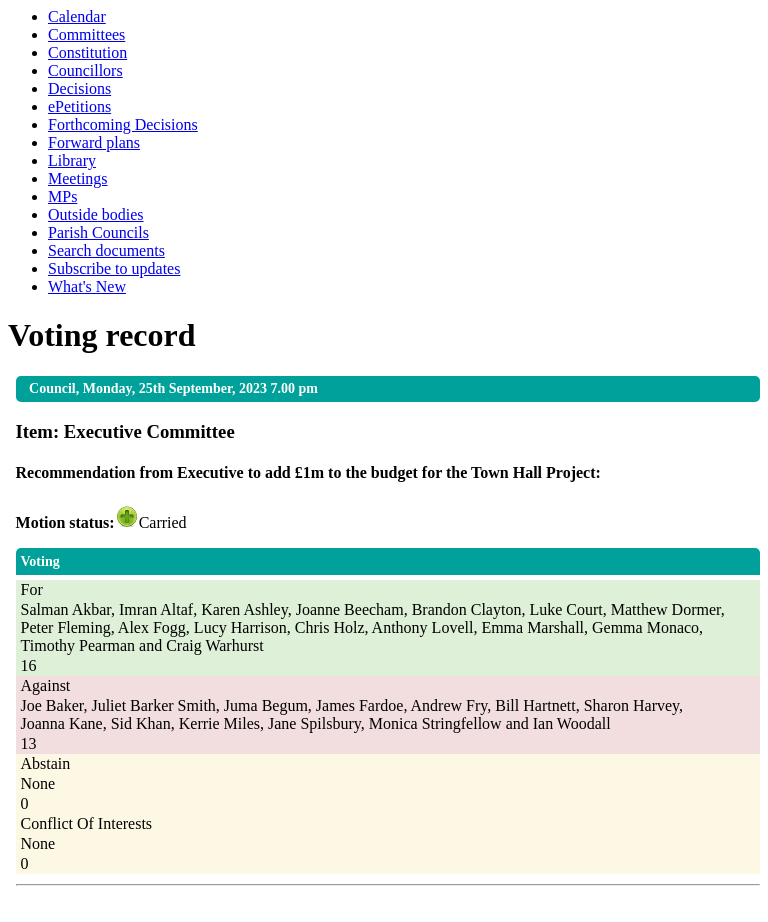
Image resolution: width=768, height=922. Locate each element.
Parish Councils (98, 232)
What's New (87, 286)
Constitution (87, 52)
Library (72, 160)
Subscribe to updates (114, 268)
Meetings (78, 178)
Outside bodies (96, 214)
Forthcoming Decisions (123, 124)
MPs (62, 196)
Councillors (85, 70)
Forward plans (94, 142)
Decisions (79, 88)
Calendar (77, 16)
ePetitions (79, 106)
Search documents (106, 250)
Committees (86, 34)
